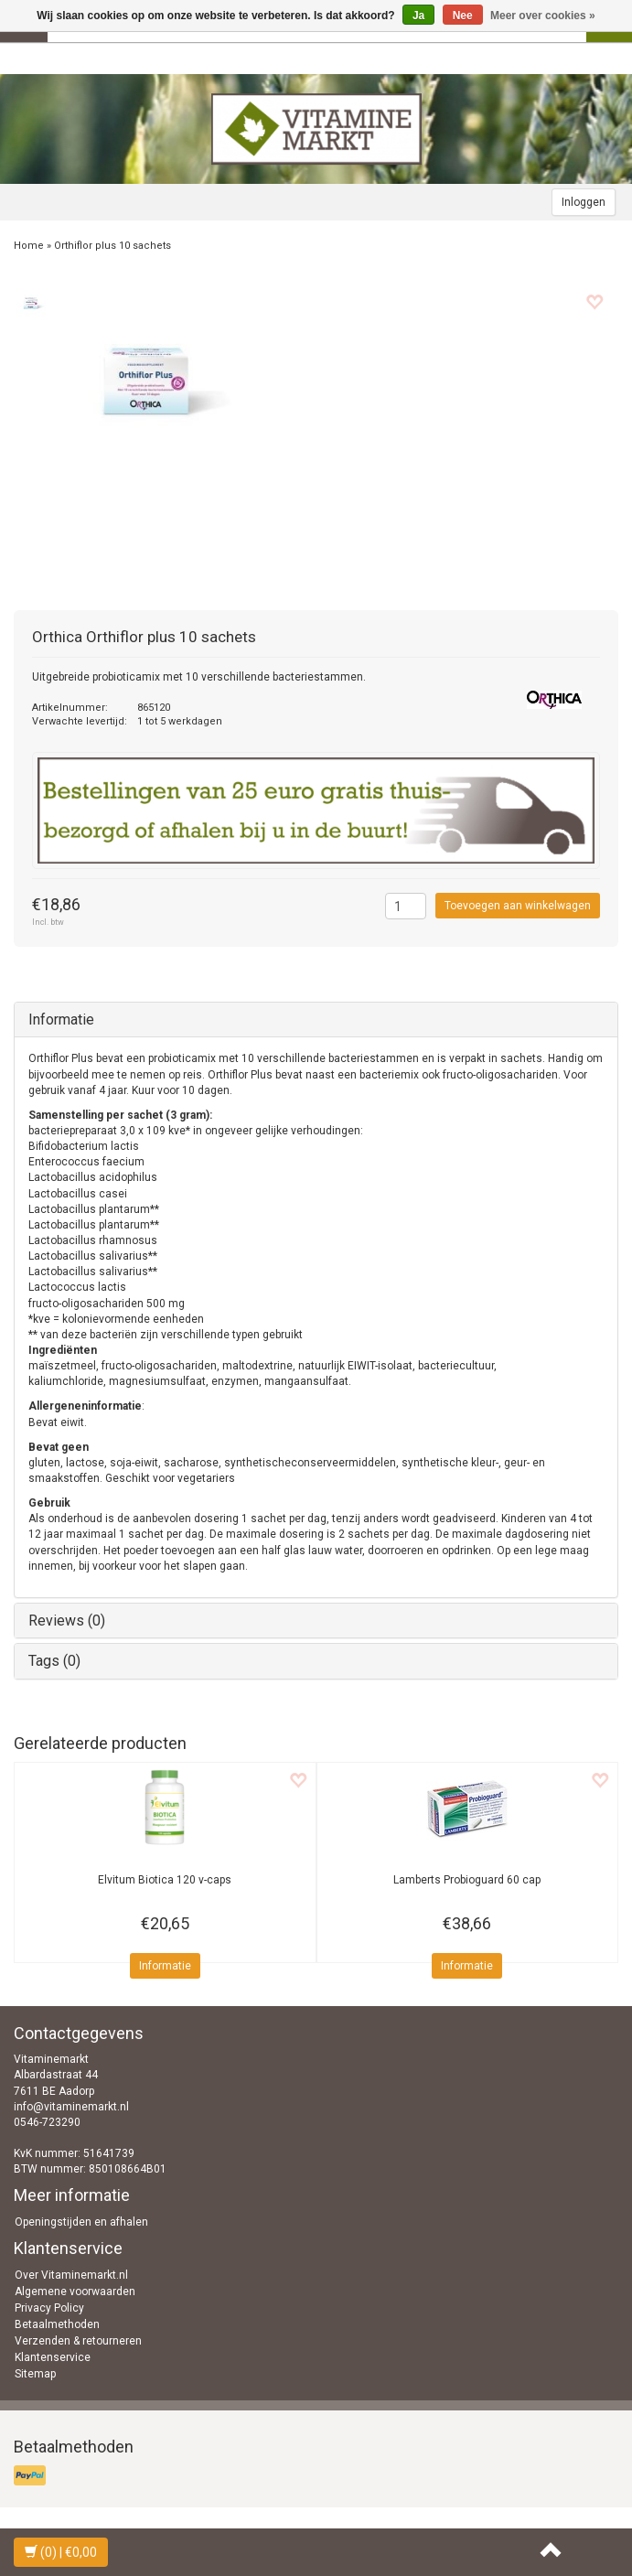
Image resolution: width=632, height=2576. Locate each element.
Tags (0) (54, 1660)
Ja (418, 15)
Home (29, 246)
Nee (463, 15)
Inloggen (583, 202)
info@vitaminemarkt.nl (71, 2106)
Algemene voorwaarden (75, 2291)
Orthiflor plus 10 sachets (112, 246)
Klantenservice (53, 2357)
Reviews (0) (66, 1620)
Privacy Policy (49, 2308)
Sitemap (35, 2373)
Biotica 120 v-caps (164, 1879)
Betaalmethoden (57, 2324)
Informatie (61, 1019)
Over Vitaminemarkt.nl (71, 2275)
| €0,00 (61, 2552)
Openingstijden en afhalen (81, 2222)
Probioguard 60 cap (467, 1879)
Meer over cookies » (542, 15)
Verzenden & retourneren (78, 2340)
